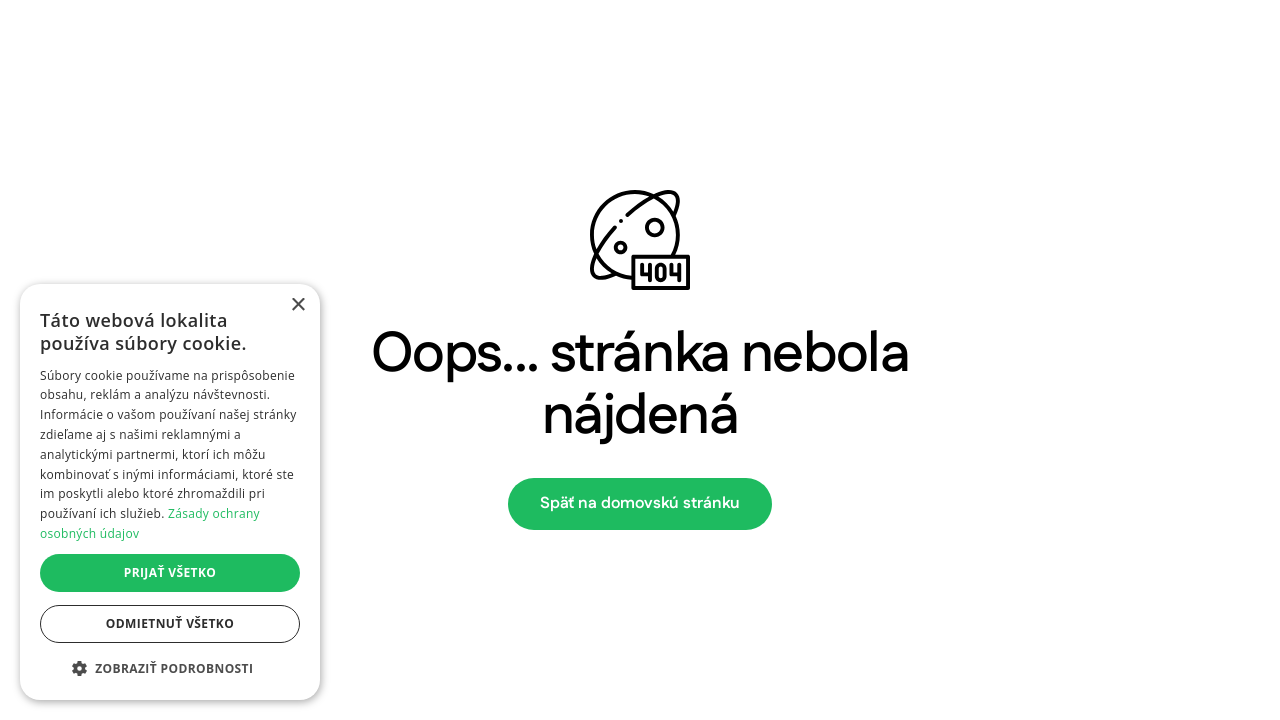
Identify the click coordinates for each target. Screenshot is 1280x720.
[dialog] (170, 492)
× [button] (297, 305)
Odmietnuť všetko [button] (170, 623)
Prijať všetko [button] (170, 572)
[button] (170, 668)
